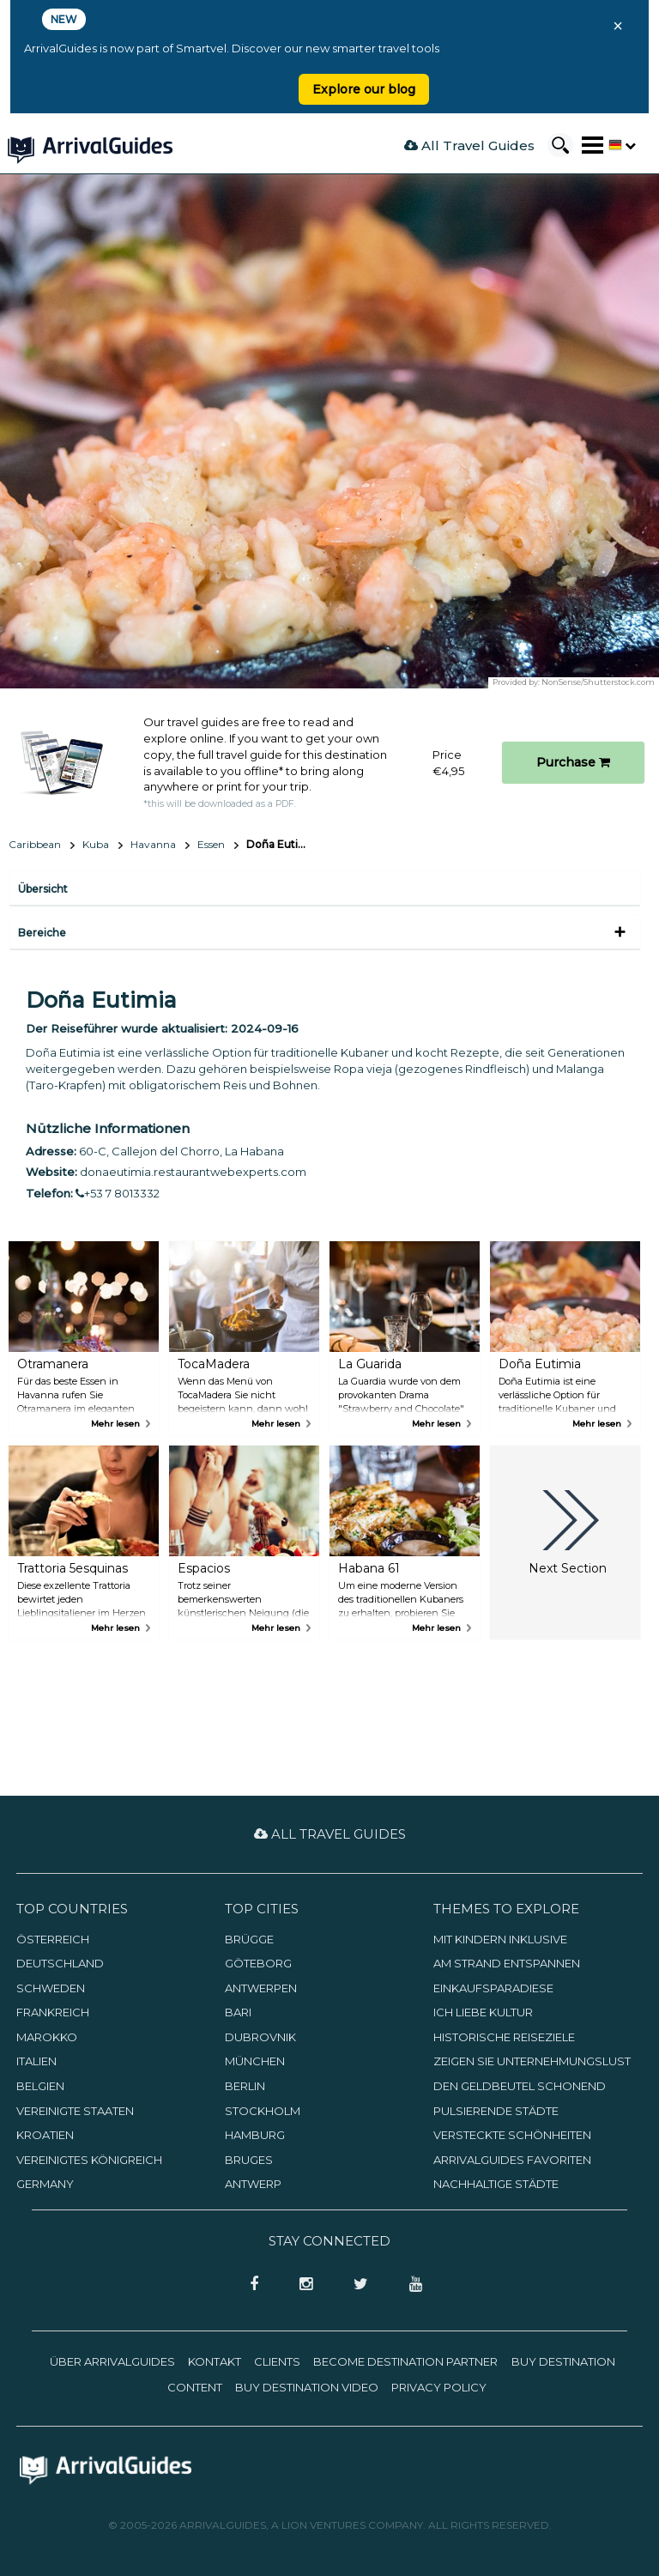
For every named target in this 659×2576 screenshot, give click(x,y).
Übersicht (43, 888)
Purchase (573, 762)
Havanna (153, 844)
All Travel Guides (469, 145)
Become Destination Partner (405, 2361)
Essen (211, 844)
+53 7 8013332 (118, 1193)
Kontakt (214, 2361)
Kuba (95, 844)
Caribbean (35, 844)
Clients (277, 2361)
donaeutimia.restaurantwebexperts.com (193, 1172)
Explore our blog (363, 89)
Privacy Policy (439, 2387)
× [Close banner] (618, 25)
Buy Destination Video (306, 2387)
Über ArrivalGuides (112, 2361)
